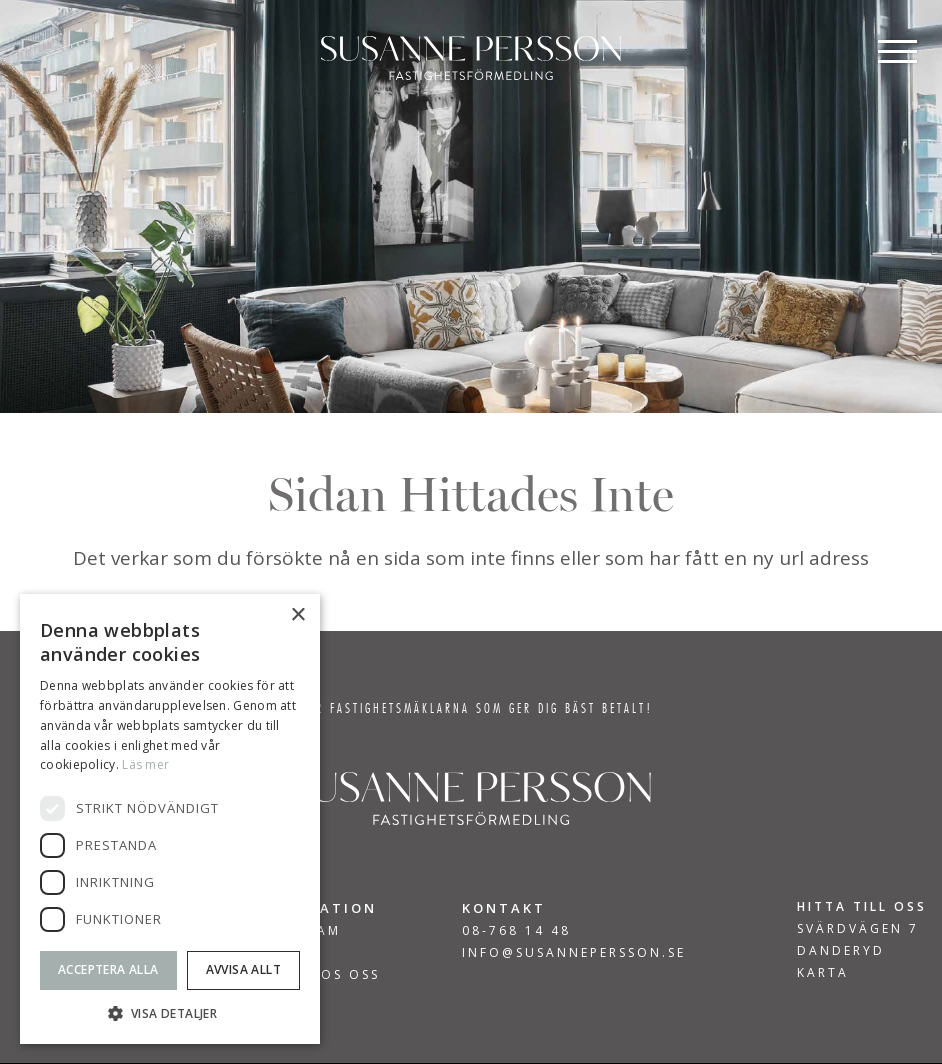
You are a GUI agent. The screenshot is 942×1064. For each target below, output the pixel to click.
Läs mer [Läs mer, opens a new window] (145, 764)
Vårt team (296, 931)
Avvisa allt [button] (243, 969)
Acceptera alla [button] (108, 969)
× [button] (297, 615)
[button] (170, 1013)
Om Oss (282, 953)
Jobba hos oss (315, 975)
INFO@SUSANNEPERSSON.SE (574, 952)
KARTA (823, 972)
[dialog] (170, 819)
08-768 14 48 (516, 930)
